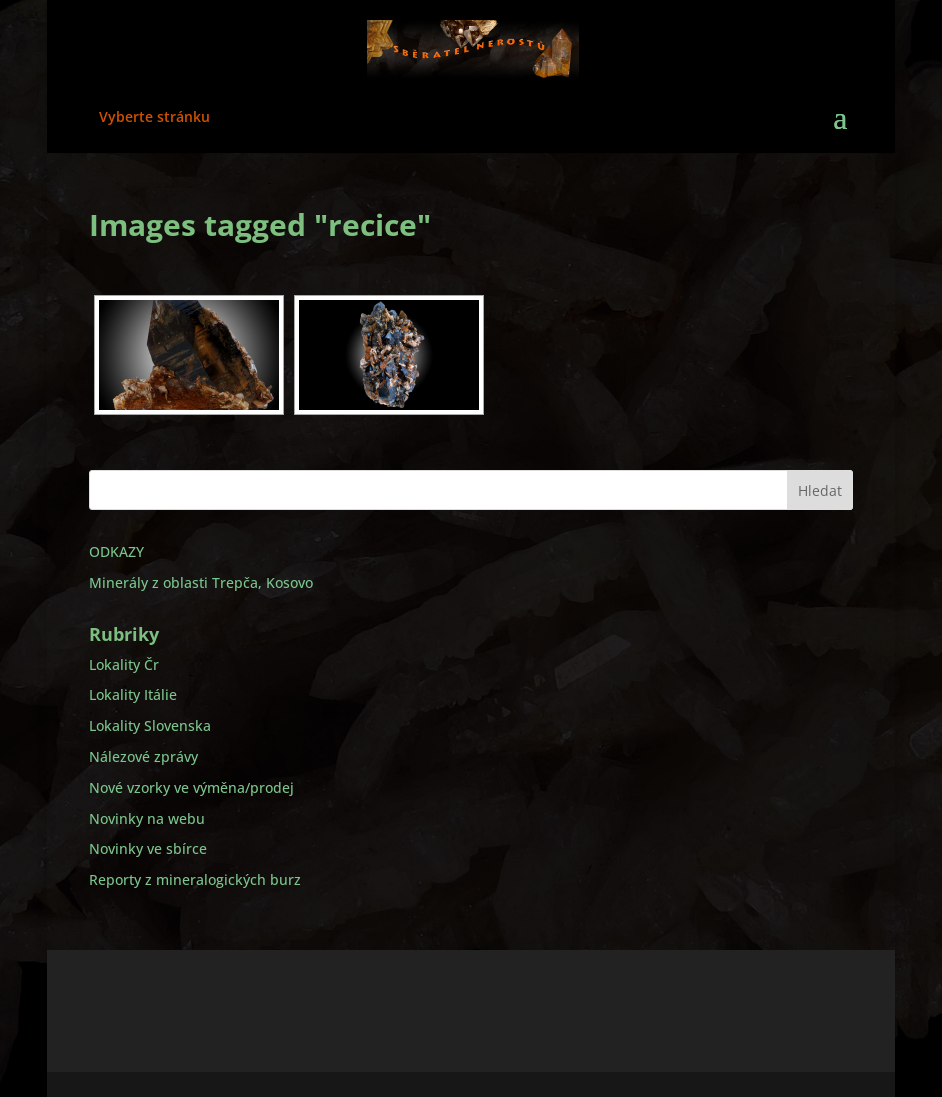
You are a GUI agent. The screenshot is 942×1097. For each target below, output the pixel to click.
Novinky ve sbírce (148, 848)
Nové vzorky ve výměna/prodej (191, 787)
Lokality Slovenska (150, 725)
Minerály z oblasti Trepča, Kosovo (201, 582)
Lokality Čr (124, 664)
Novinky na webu (147, 818)
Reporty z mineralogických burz (195, 879)
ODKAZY (116, 551)
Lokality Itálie (133, 694)
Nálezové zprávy (143, 756)
